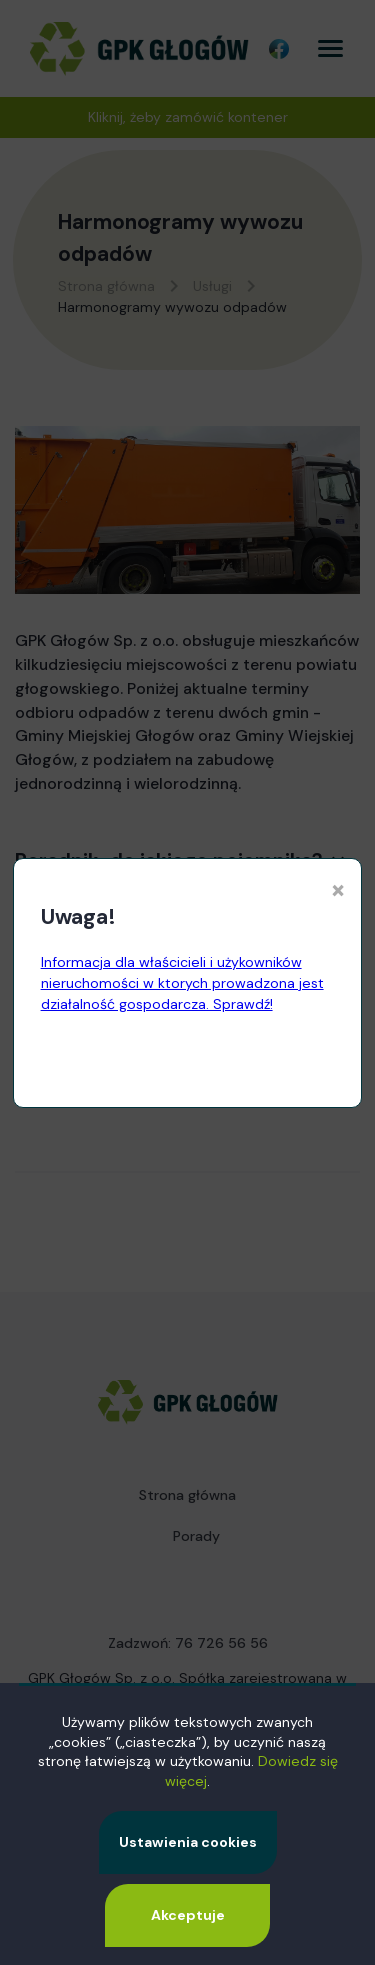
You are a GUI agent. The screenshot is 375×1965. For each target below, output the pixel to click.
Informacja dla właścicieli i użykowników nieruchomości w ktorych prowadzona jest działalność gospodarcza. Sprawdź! (182, 983)
